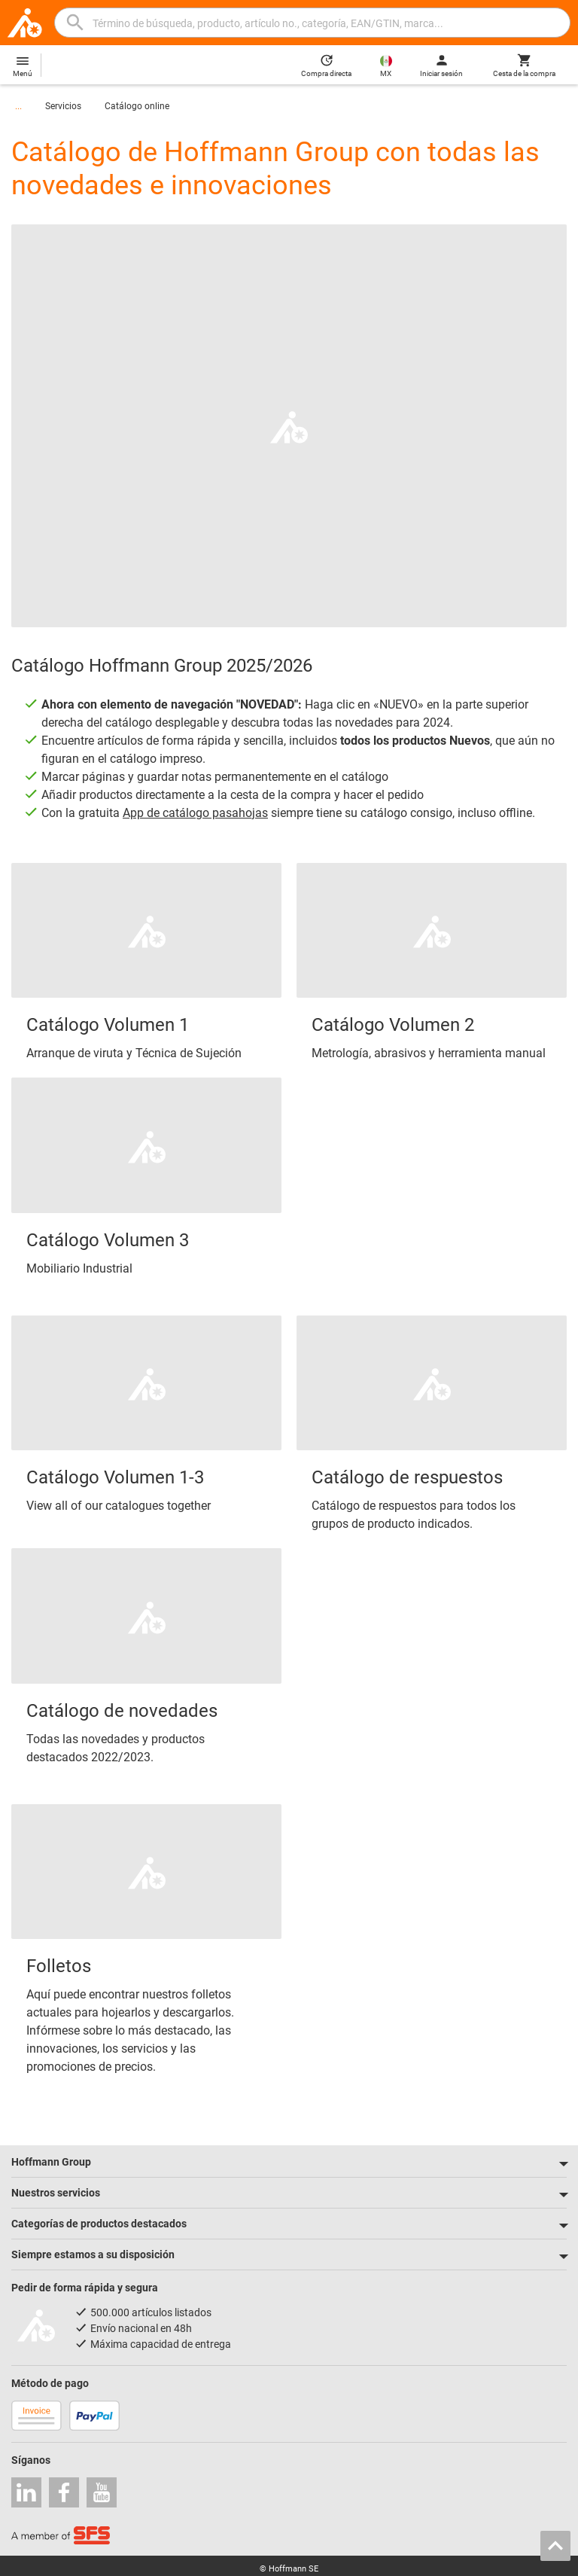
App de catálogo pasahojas (195, 813)
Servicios (63, 106)
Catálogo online (137, 106)
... (18, 106)
